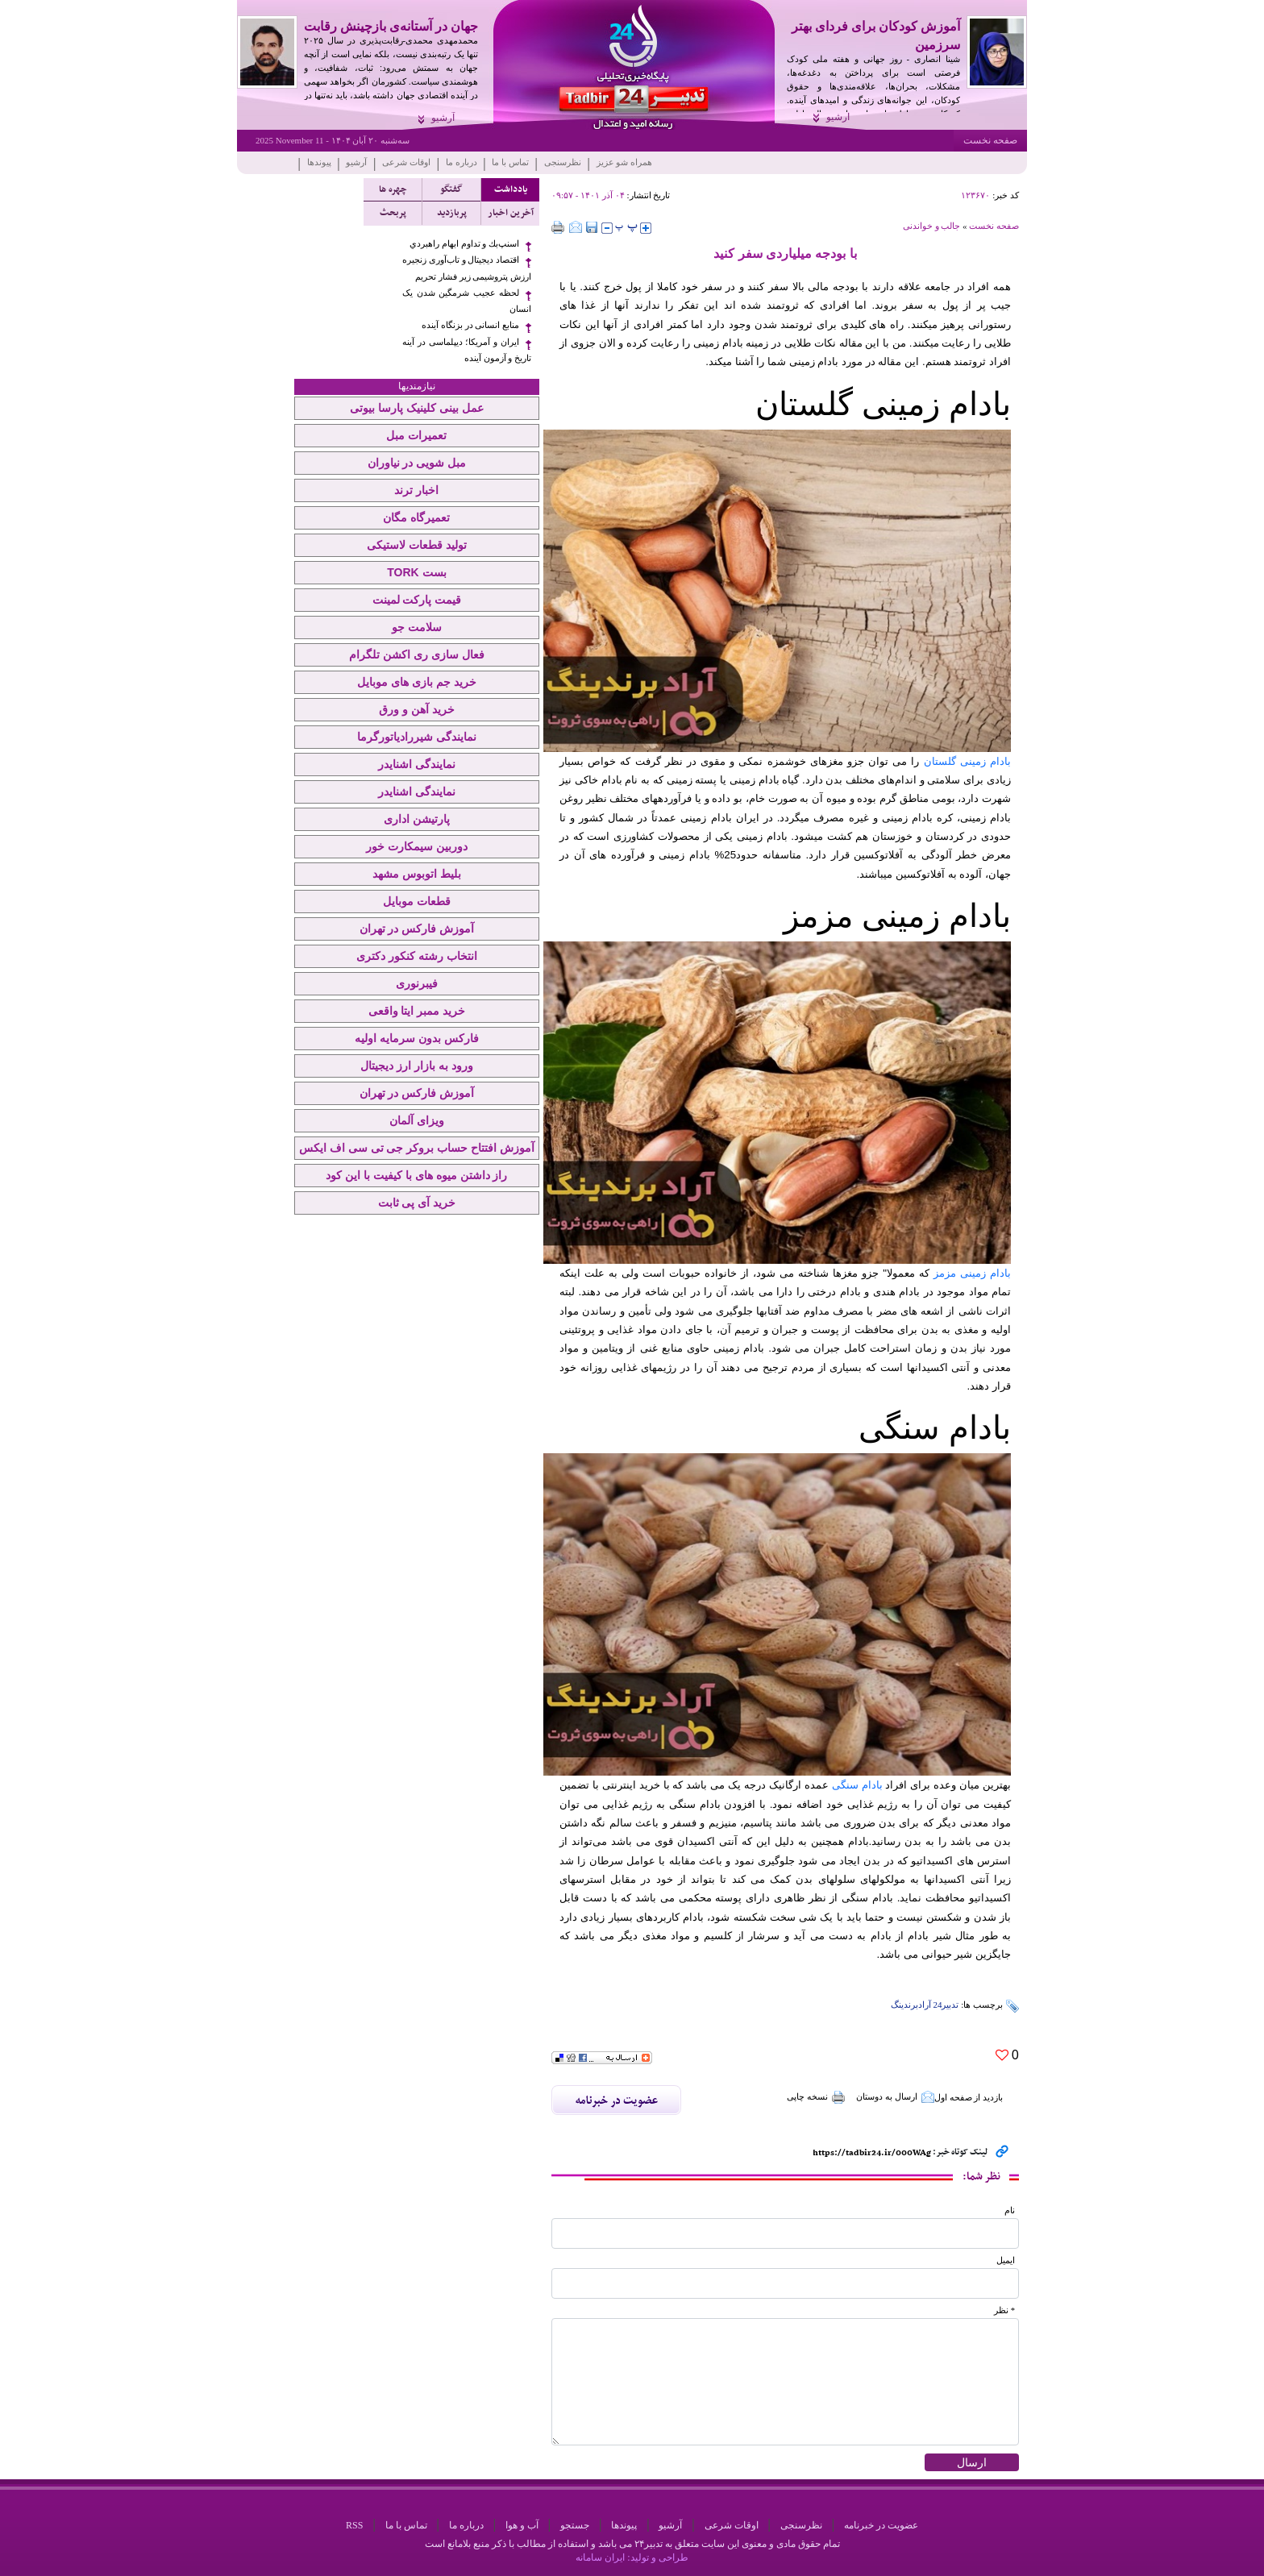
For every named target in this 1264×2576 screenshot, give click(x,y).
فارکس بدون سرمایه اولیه (417, 1038)
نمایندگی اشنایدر (416, 764)
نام (1009, 2210)
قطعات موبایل (417, 901)
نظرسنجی (562, 162)
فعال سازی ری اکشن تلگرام (416, 654)
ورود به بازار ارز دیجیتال (416, 1065)
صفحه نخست (990, 140)
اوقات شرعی (406, 162)
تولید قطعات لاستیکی (417, 544)
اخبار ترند (416, 490)
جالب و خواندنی (932, 226)
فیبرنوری (417, 983)
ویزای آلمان (416, 1120)
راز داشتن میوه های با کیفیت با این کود (416, 1175)
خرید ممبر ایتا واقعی (417, 1010)
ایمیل (1005, 2260)
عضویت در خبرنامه (881, 2525)
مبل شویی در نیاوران (417, 462)
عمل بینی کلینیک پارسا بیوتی (417, 407)
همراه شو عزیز (625, 162)
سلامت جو (417, 627)
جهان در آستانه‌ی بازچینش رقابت (391, 26)
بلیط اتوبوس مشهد (416, 873)
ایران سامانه (600, 2557)
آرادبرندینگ (911, 2004)
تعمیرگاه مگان (416, 517)
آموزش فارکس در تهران (417, 928)
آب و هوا (521, 2525)
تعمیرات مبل (416, 435)
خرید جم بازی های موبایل (416, 681)
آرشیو (838, 117)
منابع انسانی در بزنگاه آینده (470, 325)
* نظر (1004, 2310)
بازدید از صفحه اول (968, 2097)
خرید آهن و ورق (417, 709)
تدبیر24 (945, 2004)
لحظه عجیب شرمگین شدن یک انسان (466, 301)
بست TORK (416, 572)
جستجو (574, 2525)
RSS (354, 2525)
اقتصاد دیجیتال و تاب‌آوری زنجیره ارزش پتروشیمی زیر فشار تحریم (466, 268)
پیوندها (319, 162)
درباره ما (461, 162)
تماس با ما (510, 162)
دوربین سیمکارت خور (417, 846)
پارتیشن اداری (417, 818)
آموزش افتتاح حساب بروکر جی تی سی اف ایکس (416, 1147)
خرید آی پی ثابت (417, 1202)
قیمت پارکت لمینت (417, 599)
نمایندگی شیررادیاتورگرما (416, 736)
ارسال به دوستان (895, 2097)
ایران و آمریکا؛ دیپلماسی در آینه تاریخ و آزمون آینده (466, 350)
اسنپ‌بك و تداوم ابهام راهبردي (464, 243)
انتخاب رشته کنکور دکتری (416, 955)
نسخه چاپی (816, 2097)
